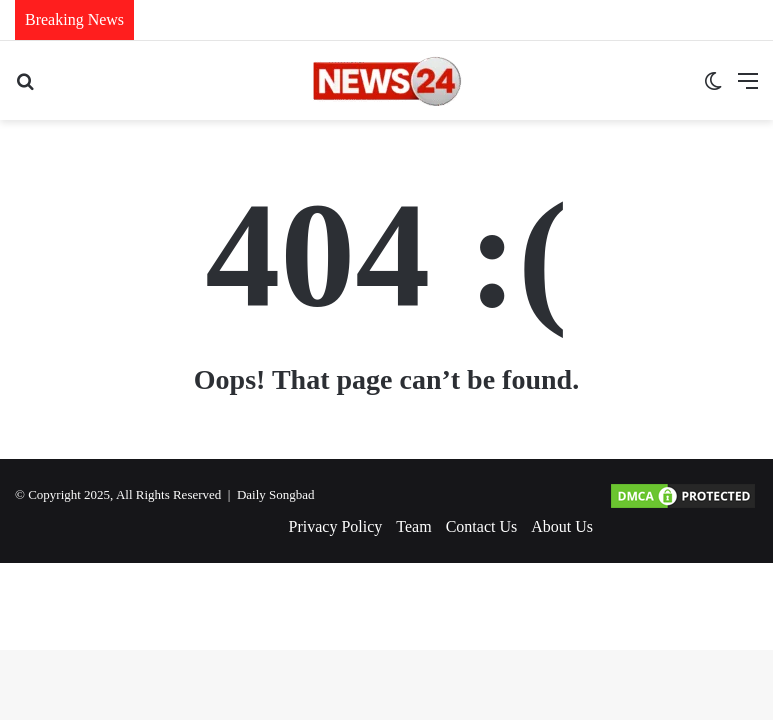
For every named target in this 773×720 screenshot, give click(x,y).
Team (413, 526)
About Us (562, 526)
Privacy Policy (336, 526)
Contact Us (482, 526)
